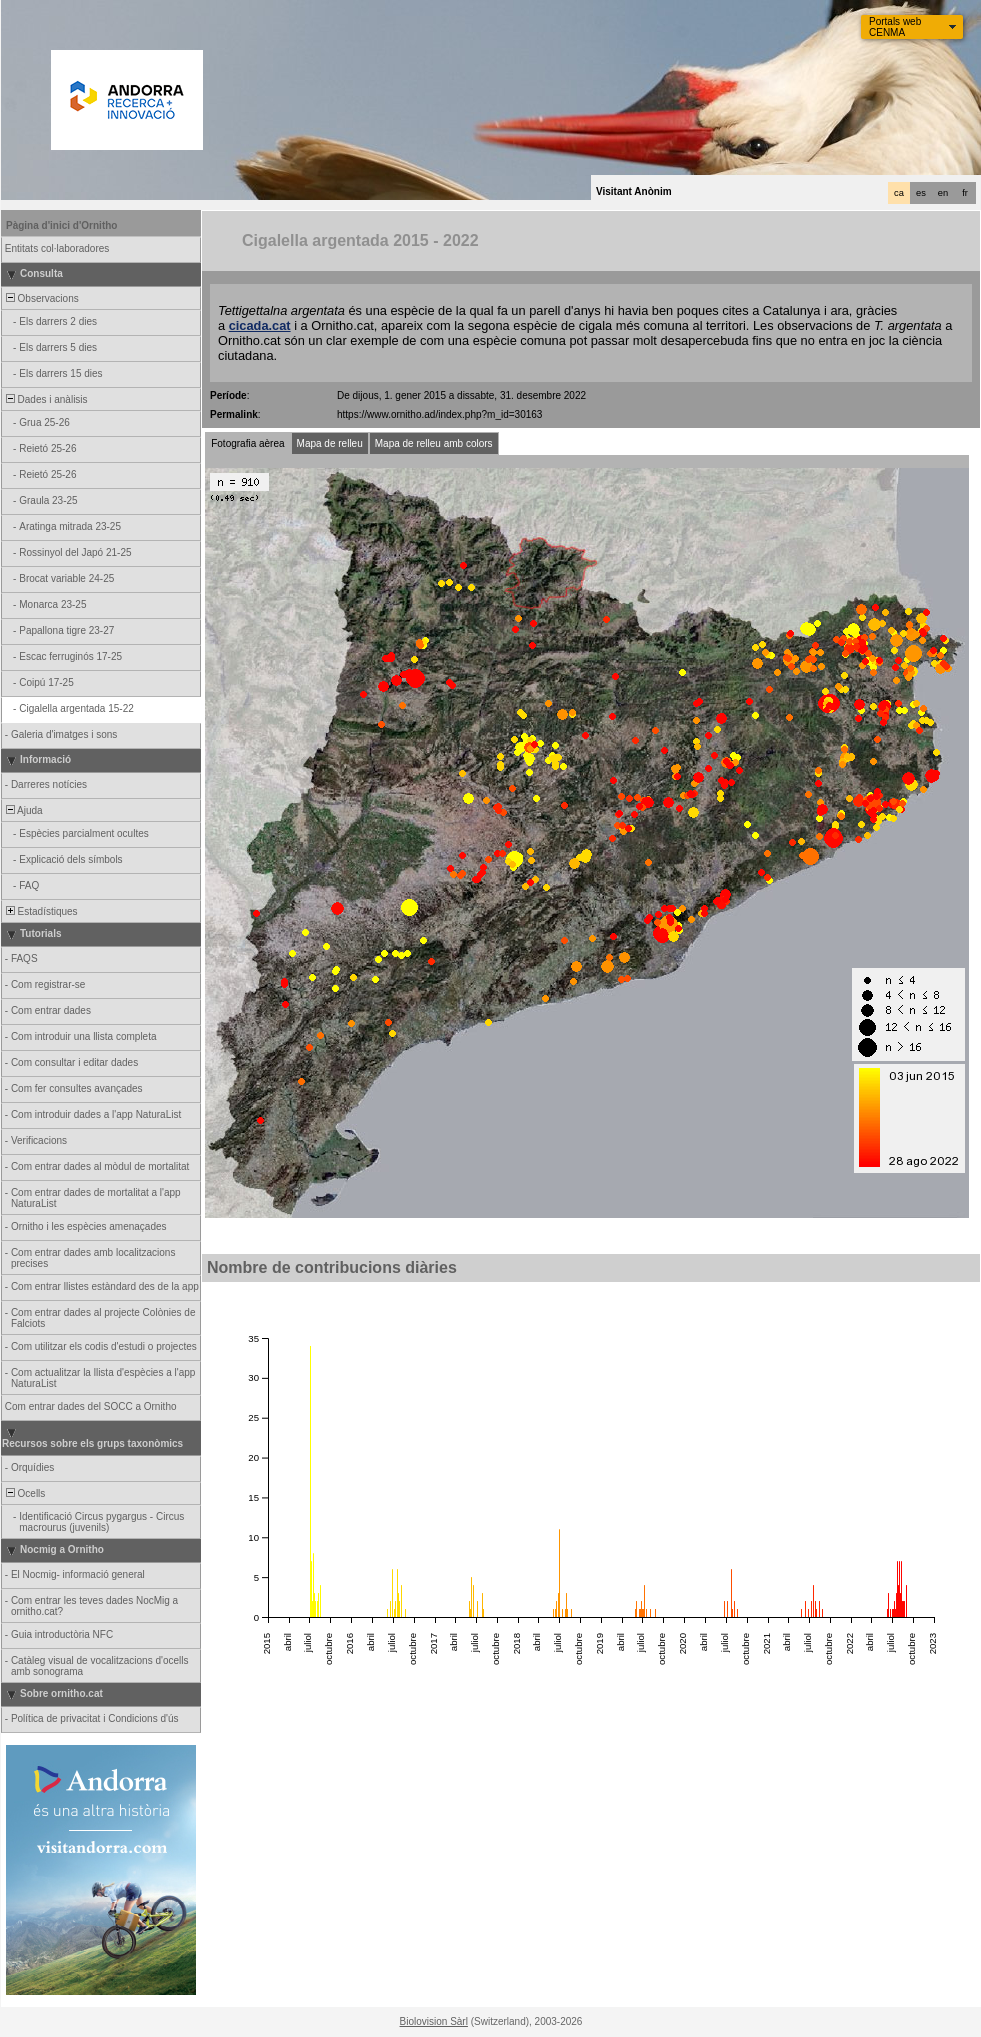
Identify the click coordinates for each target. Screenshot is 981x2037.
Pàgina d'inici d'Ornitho (61, 225)
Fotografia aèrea (247, 443)
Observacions (41, 298)
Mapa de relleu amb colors (434, 443)
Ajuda (23, 810)
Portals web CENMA (895, 27)
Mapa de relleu (330, 443)
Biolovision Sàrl (434, 2021)
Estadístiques (40, 911)
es (921, 193)
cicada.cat (260, 325)
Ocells (24, 1493)
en (943, 193)
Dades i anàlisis (45, 399)
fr (965, 193)
